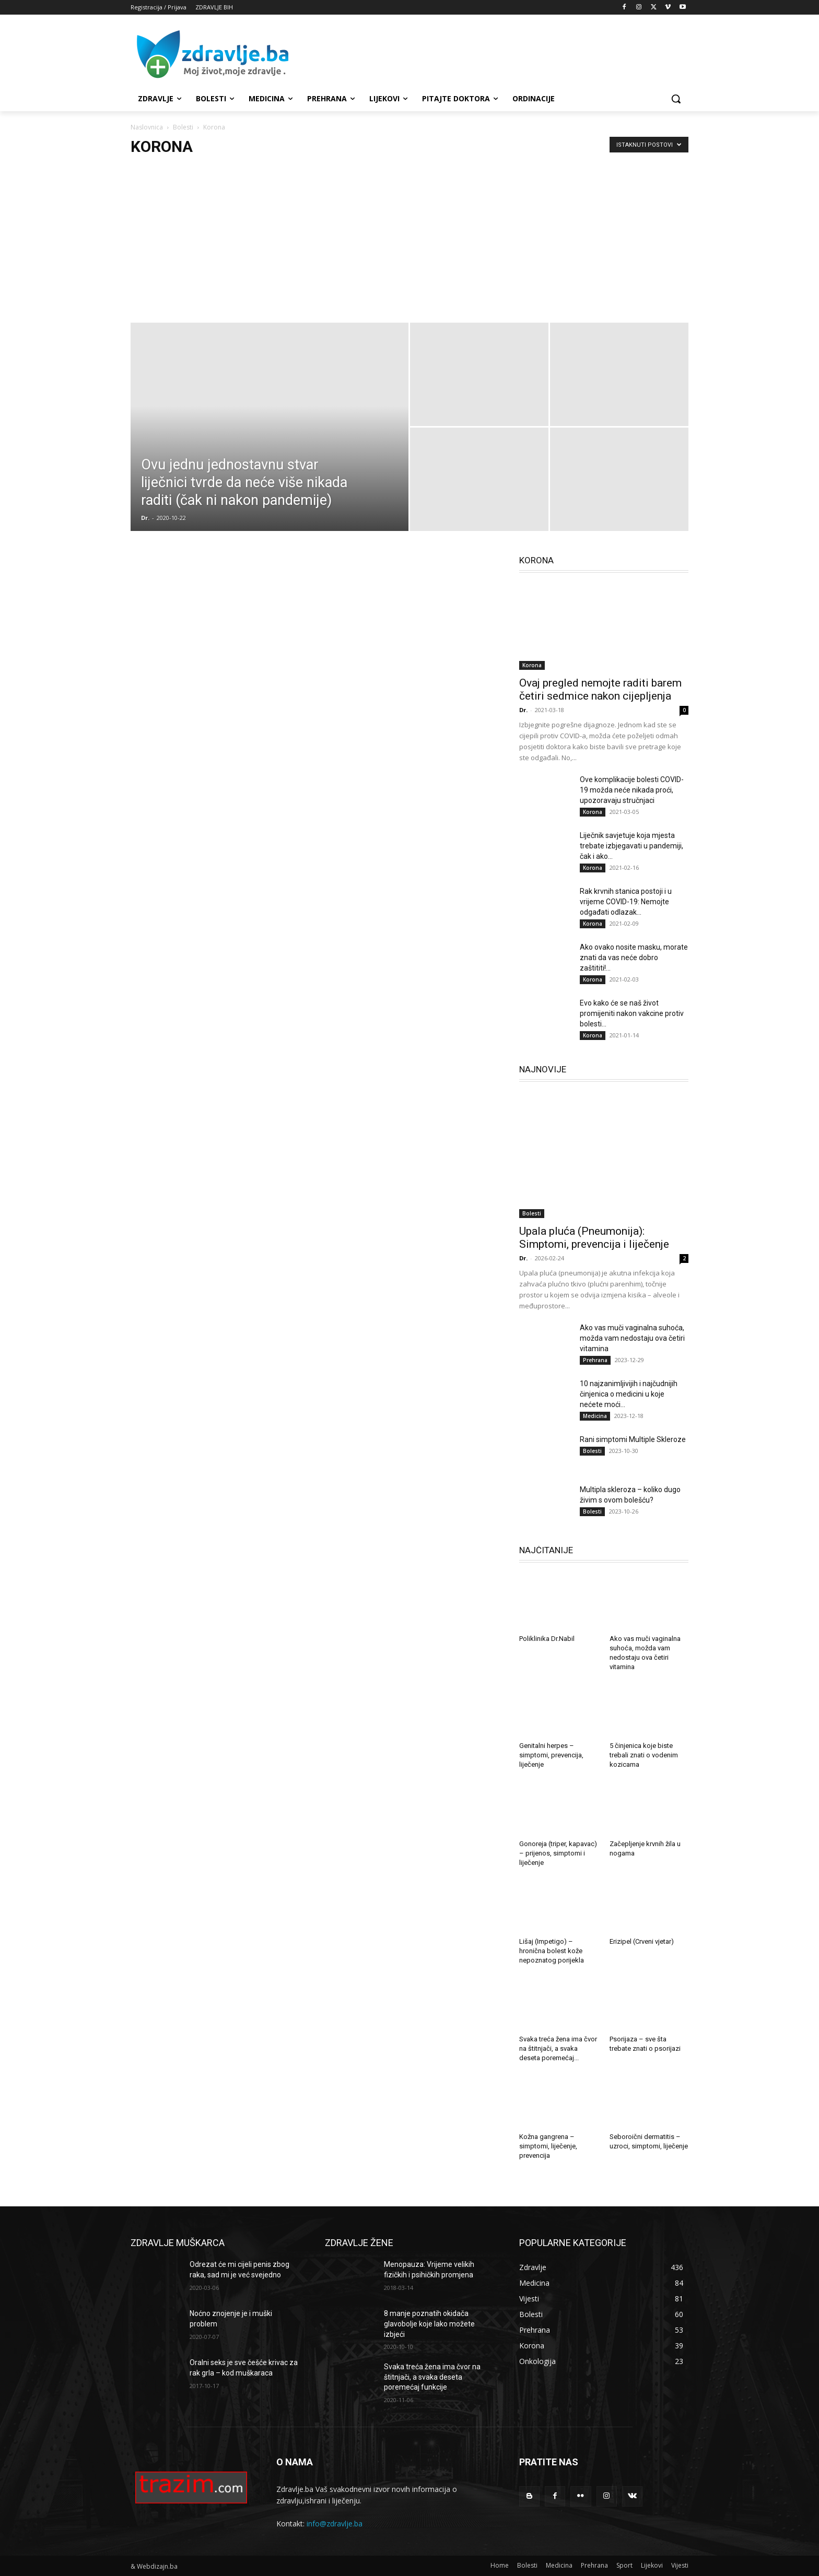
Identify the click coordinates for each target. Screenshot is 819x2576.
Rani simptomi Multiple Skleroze (633, 1439)
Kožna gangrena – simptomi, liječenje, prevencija (548, 2146)
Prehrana (595, 1360)
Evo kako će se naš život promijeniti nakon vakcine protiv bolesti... (632, 1013)
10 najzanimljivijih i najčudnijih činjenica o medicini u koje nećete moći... (628, 1394)
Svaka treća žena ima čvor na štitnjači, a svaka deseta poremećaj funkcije (432, 2376)
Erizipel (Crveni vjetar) (642, 1941)
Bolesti (183, 127)
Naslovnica (147, 127)
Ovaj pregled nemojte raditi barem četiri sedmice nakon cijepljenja (600, 689)
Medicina (595, 1416)
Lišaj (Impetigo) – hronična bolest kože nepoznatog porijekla (551, 1950)
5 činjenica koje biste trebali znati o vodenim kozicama (644, 1755)
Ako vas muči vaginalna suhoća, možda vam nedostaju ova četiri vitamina (632, 1338)
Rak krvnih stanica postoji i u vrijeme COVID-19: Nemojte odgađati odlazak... (626, 901)
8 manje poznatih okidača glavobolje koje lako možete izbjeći (429, 2323)
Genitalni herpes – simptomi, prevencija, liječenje (551, 1755)
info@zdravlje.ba (334, 2523)
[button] (675, 98)
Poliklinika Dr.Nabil (547, 1639)
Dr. (145, 518)
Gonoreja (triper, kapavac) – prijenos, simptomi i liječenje (558, 1853)
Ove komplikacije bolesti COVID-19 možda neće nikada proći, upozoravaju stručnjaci (632, 790)
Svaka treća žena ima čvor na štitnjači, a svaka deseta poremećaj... (558, 2048)
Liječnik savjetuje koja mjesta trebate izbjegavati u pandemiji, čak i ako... (631, 845)
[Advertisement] (488, 53)
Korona (532, 665)
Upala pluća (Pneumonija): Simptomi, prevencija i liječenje (594, 1237)
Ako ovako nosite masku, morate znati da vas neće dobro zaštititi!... (634, 957)
